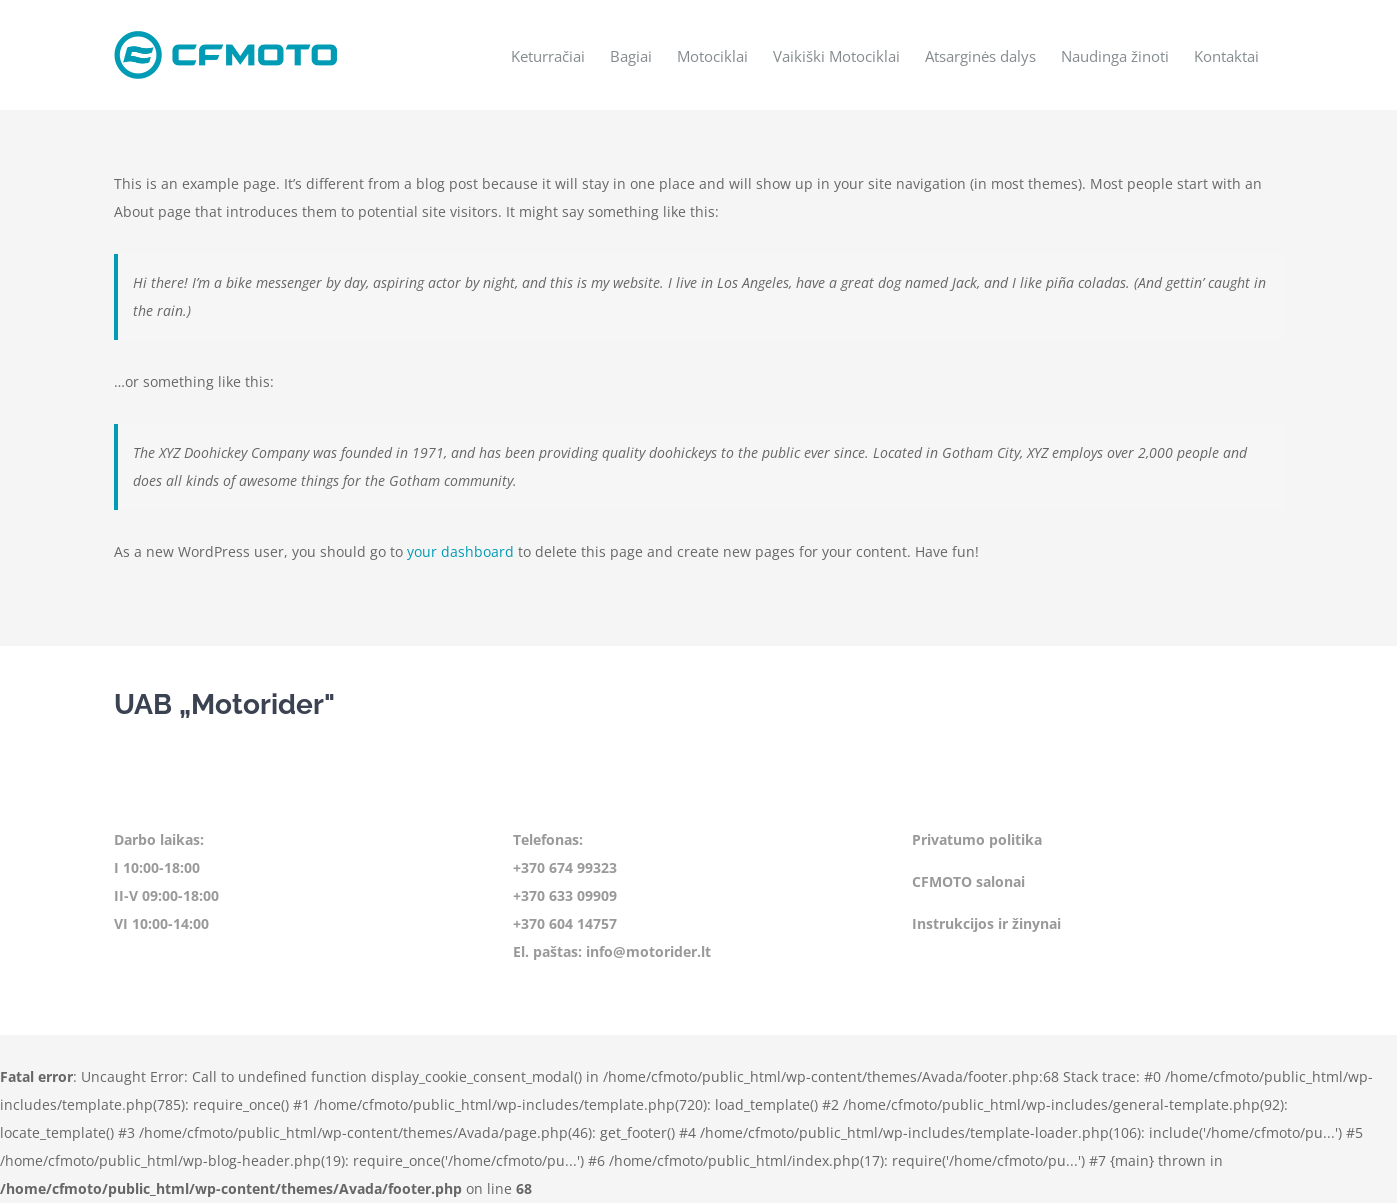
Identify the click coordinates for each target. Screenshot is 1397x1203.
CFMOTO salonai (968, 881)
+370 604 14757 (565, 923)
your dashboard (460, 551)
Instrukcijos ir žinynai (986, 923)
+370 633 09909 (565, 895)
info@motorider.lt (648, 951)
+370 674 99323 (565, 867)
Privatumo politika (977, 839)
